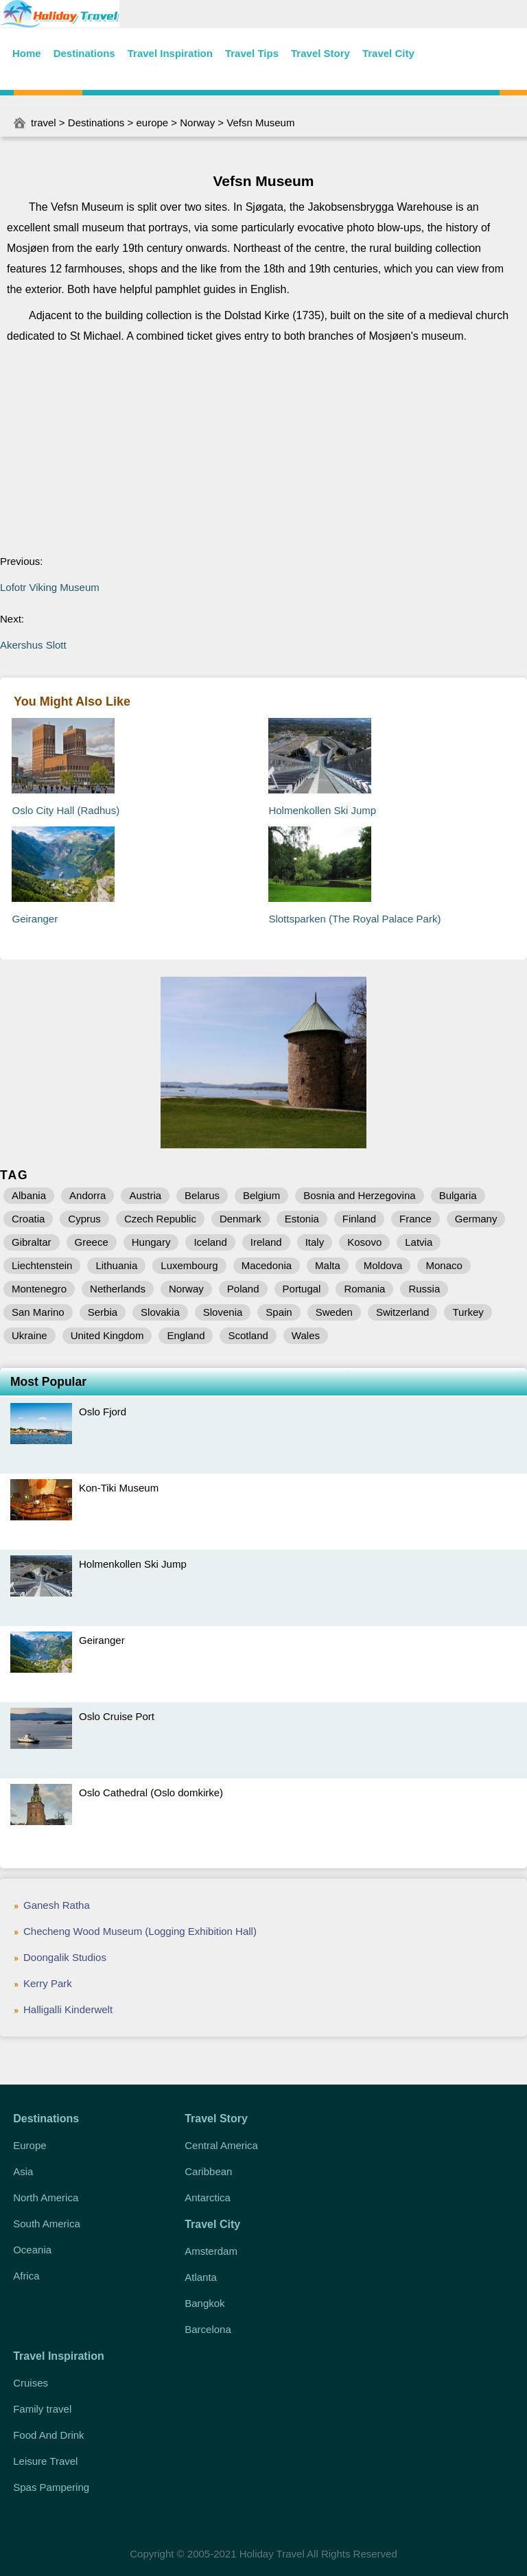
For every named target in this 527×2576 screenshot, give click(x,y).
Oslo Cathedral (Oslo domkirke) (151, 1792)
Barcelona (208, 2329)
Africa (26, 2276)
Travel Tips (252, 53)
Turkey (467, 1312)
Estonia (302, 1219)
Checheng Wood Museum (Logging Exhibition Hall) (140, 1931)
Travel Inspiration (170, 53)
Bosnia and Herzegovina (359, 1195)
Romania (364, 1289)
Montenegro (39, 1289)
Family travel (42, 2409)
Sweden (334, 1312)
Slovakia (160, 1312)
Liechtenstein (42, 1265)
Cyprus (84, 1219)
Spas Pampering (51, 2487)
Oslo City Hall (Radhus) (65, 810)
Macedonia (267, 1265)
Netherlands (117, 1289)
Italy (315, 1242)
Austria (145, 1195)
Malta (327, 1265)
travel (43, 122)
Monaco (443, 1265)
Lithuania (116, 1265)
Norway (197, 122)
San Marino (38, 1312)
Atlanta (201, 2277)
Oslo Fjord (102, 1411)
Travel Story (320, 53)
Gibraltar (31, 1242)
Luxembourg (189, 1265)
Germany (476, 1219)
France (415, 1219)
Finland (359, 1219)
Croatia (28, 1219)
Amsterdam (211, 2251)
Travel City (388, 53)
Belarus (202, 1195)
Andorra (87, 1195)
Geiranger (35, 919)
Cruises (30, 2383)
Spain (279, 1312)
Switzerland (403, 1312)
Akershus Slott (33, 645)
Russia (424, 1289)
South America (46, 2223)
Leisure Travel (45, 2461)
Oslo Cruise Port (116, 1716)
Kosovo (364, 1242)
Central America (221, 2145)
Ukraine (29, 1335)
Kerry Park (47, 1983)
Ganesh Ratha (56, 1905)
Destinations (84, 53)
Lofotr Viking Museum (49, 587)
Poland (243, 1289)
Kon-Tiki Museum (119, 1488)
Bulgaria (458, 1195)
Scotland (248, 1335)
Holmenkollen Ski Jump (322, 810)
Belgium (261, 1195)
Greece (91, 1242)
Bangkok (204, 2303)
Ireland (266, 1242)
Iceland (210, 1242)
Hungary (151, 1242)
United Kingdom (107, 1335)
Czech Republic (160, 1219)
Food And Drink (48, 2435)
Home (26, 53)
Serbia (102, 1312)
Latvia (418, 1242)
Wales (306, 1335)
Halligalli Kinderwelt (68, 2009)
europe (152, 122)
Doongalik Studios (64, 1957)
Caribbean (208, 2171)
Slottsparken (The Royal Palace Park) (354, 919)
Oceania (32, 2249)
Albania (29, 1195)
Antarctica (208, 2197)
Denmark (240, 1219)
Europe (29, 2145)
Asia (23, 2171)
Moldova (383, 1265)
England (185, 1335)
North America (45, 2197)
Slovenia (223, 1312)
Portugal (302, 1289)
